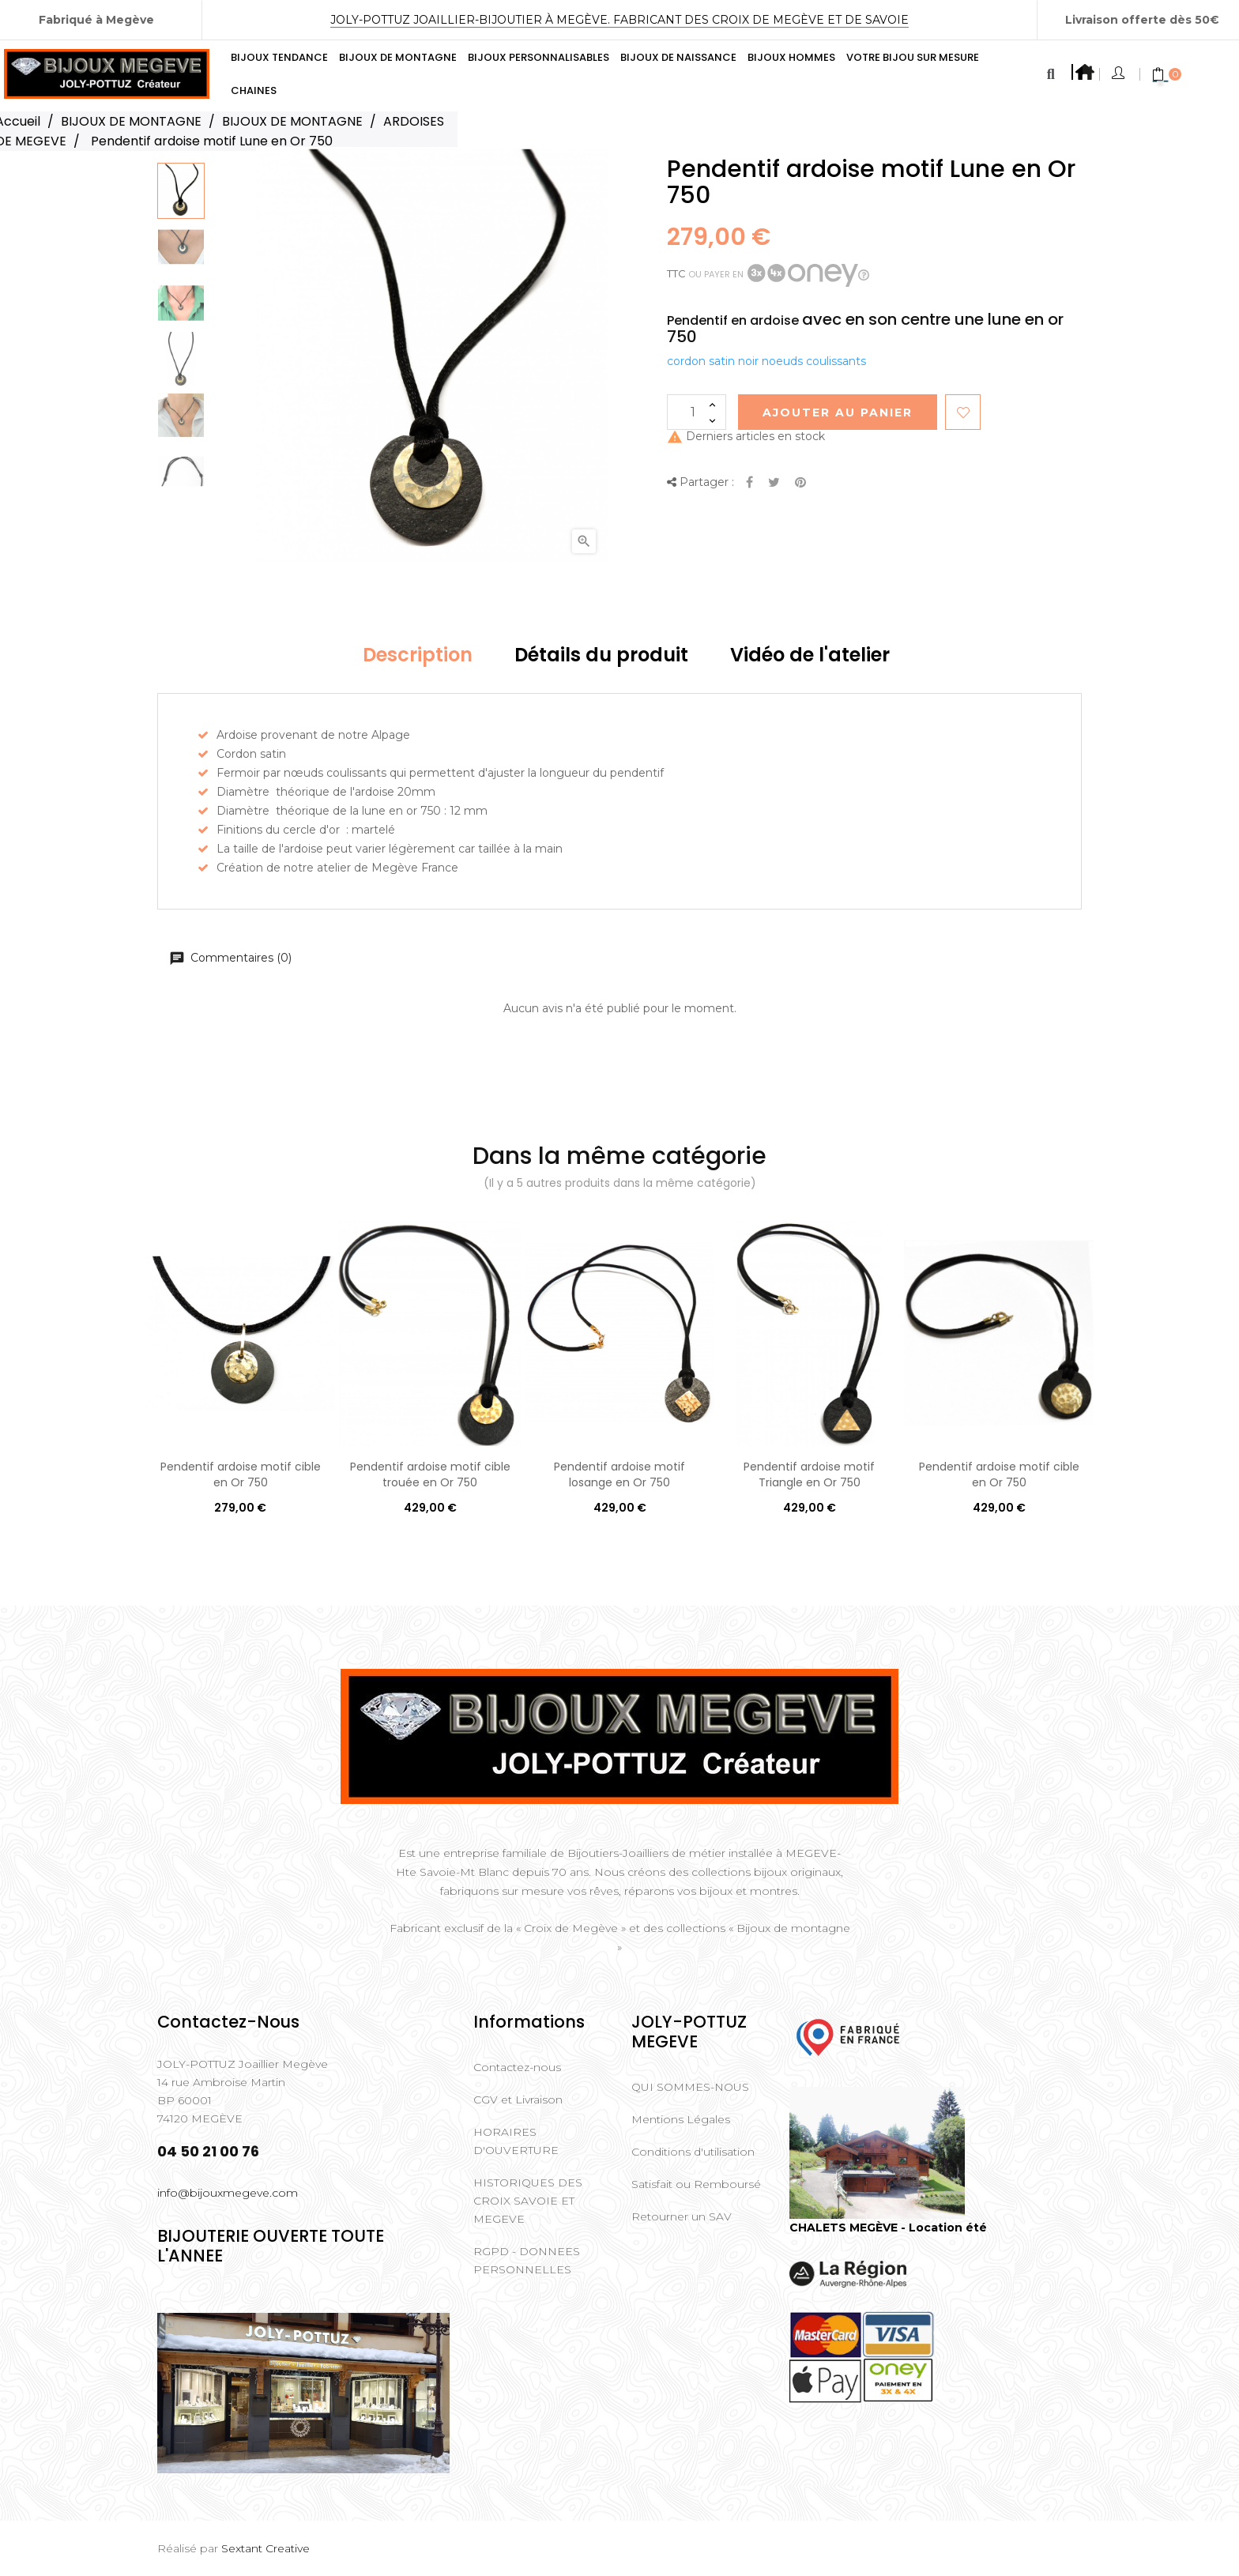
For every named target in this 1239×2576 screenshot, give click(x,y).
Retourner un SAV (681, 2216)
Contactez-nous (517, 2067)
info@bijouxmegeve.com (227, 2193)
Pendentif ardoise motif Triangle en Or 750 (809, 1474)
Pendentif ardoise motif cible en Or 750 (240, 1474)
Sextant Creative (265, 2548)
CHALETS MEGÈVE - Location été (888, 2227)
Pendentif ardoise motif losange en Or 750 (619, 1474)
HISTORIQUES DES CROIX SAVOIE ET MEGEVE (527, 2200)
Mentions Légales (680, 2119)
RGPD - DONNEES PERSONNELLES (526, 2260)
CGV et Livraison (518, 2099)
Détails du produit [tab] (601, 655)
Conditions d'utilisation (693, 2152)
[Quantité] (696, 412)
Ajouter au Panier (838, 412)
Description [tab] (418, 655)
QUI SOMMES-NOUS (690, 2087)
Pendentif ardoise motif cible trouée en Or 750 (430, 1474)
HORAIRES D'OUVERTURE (516, 2141)
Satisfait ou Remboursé (696, 2184)
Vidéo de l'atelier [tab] (810, 655)
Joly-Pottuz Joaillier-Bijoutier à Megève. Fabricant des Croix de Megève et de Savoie (619, 20)
